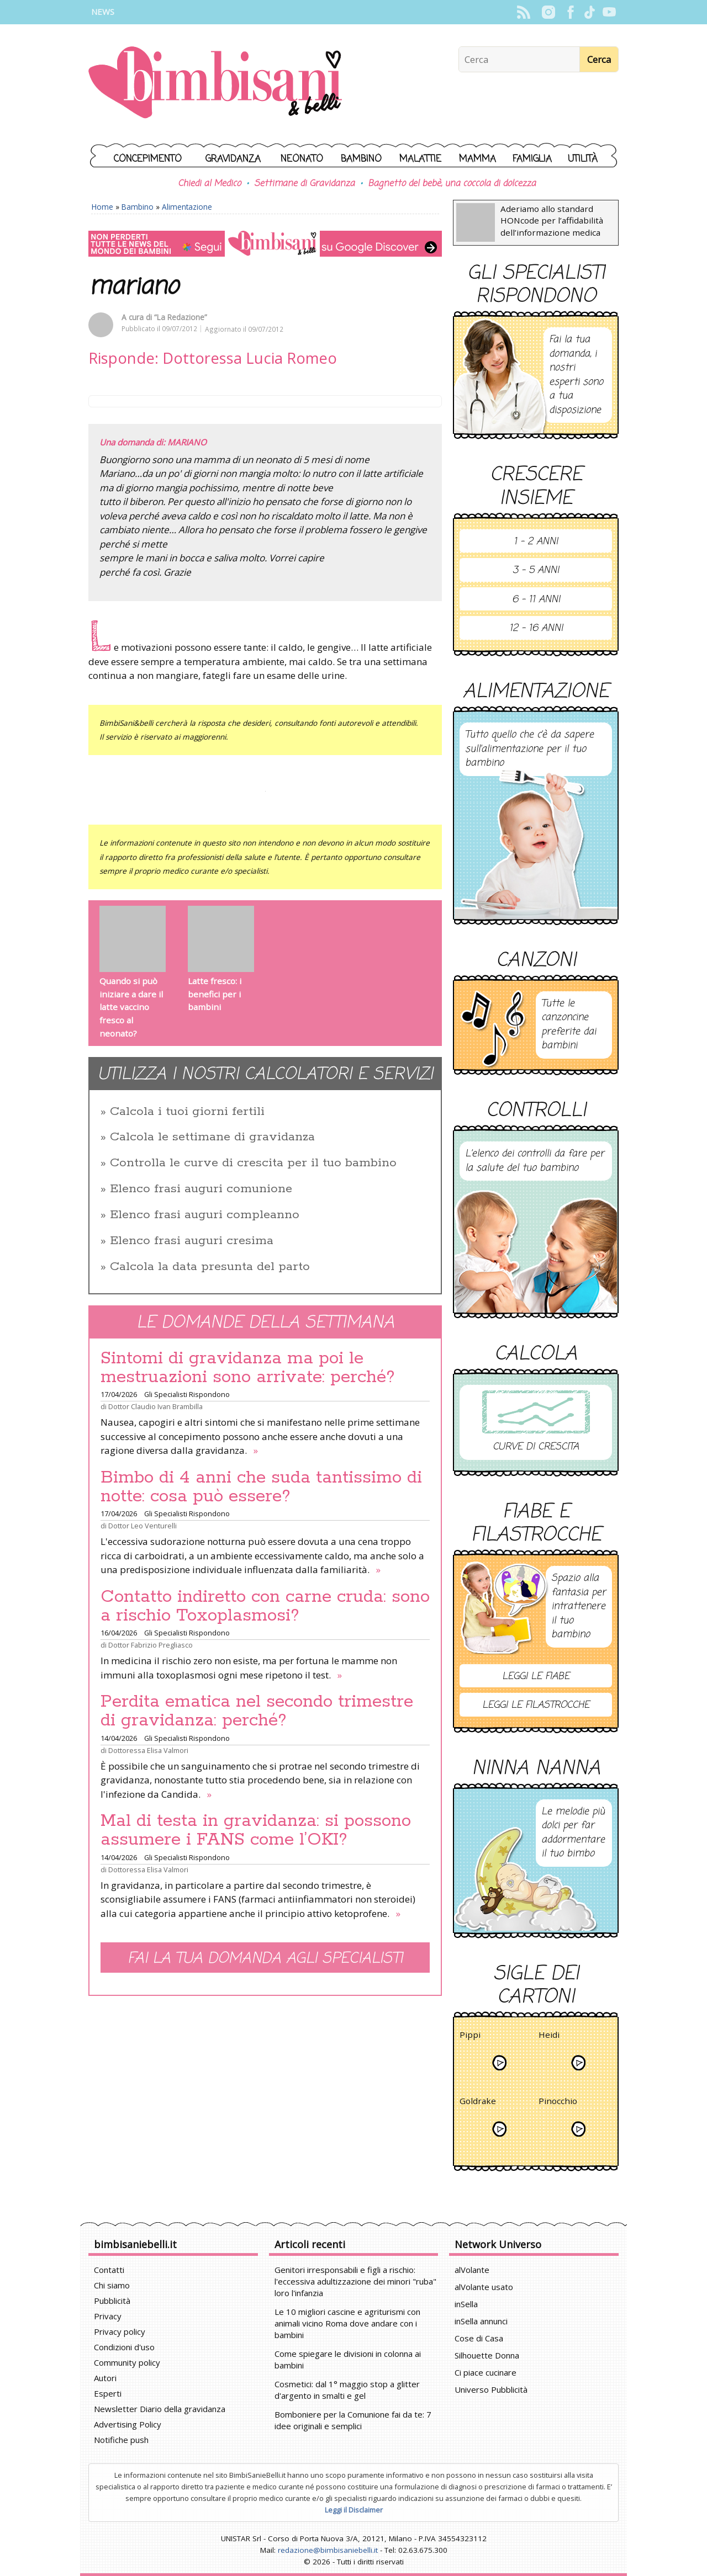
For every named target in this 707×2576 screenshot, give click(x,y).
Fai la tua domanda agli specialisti (265, 1958)
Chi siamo (112, 2285)
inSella (466, 2303)
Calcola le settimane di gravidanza (212, 1137)
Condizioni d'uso (124, 2346)
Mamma (477, 159)
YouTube (609, 12)
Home (102, 206)
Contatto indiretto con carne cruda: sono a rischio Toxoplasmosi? (265, 1606)
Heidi (549, 2036)
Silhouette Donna (487, 2355)
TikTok (589, 12)
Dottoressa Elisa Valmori (148, 1750)
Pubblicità (112, 2300)
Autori (105, 2377)
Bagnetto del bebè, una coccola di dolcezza (452, 183)
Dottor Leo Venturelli (142, 1526)
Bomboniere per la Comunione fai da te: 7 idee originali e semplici (353, 2420)
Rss (523, 12)
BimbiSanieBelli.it (215, 83)
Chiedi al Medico (209, 183)
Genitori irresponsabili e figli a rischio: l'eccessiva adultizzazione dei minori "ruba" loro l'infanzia (355, 2281)
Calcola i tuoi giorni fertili (187, 1111)
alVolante (472, 2269)
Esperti (108, 2393)
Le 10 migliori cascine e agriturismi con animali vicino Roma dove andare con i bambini (347, 2323)
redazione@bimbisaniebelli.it (328, 2550)
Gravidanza (233, 159)
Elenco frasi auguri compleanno (204, 1215)
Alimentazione (187, 206)
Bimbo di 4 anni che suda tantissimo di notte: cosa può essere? (261, 1487)
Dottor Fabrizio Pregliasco (150, 1645)
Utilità (583, 159)
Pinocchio (558, 2102)
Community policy (127, 2362)
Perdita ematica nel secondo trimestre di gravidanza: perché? (257, 1711)
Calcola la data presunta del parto (210, 1266)
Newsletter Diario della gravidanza (159, 2408)
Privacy (108, 2316)
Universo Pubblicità (491, 2389)
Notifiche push (121, 2439)
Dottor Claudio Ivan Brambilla (155, 1406)
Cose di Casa (479, 2338)
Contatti (109, 2269)
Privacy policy (119, 2331)
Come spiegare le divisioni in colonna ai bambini (348, 2359)
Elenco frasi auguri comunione (201, 1189)
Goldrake (478, 2102)
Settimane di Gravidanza (304, 183)
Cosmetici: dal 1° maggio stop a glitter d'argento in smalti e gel (347, 2389)
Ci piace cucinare (485, 2372)
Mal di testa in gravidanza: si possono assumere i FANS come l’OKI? (256, 1830)
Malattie (420, 159)
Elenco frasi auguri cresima (191, 1241)
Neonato (302, 159)
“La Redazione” (180, 317)
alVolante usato (484, 2286)
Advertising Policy (127, 2424)
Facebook (570, 12)
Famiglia (532, 159)
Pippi (470, 2036)
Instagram (548, 12)
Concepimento (148, 159)
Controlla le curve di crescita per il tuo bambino (253, 1163)
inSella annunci (481, 2321)
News (102, 12)
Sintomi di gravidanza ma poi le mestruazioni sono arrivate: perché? (248, 1367)
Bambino (361, 159)
